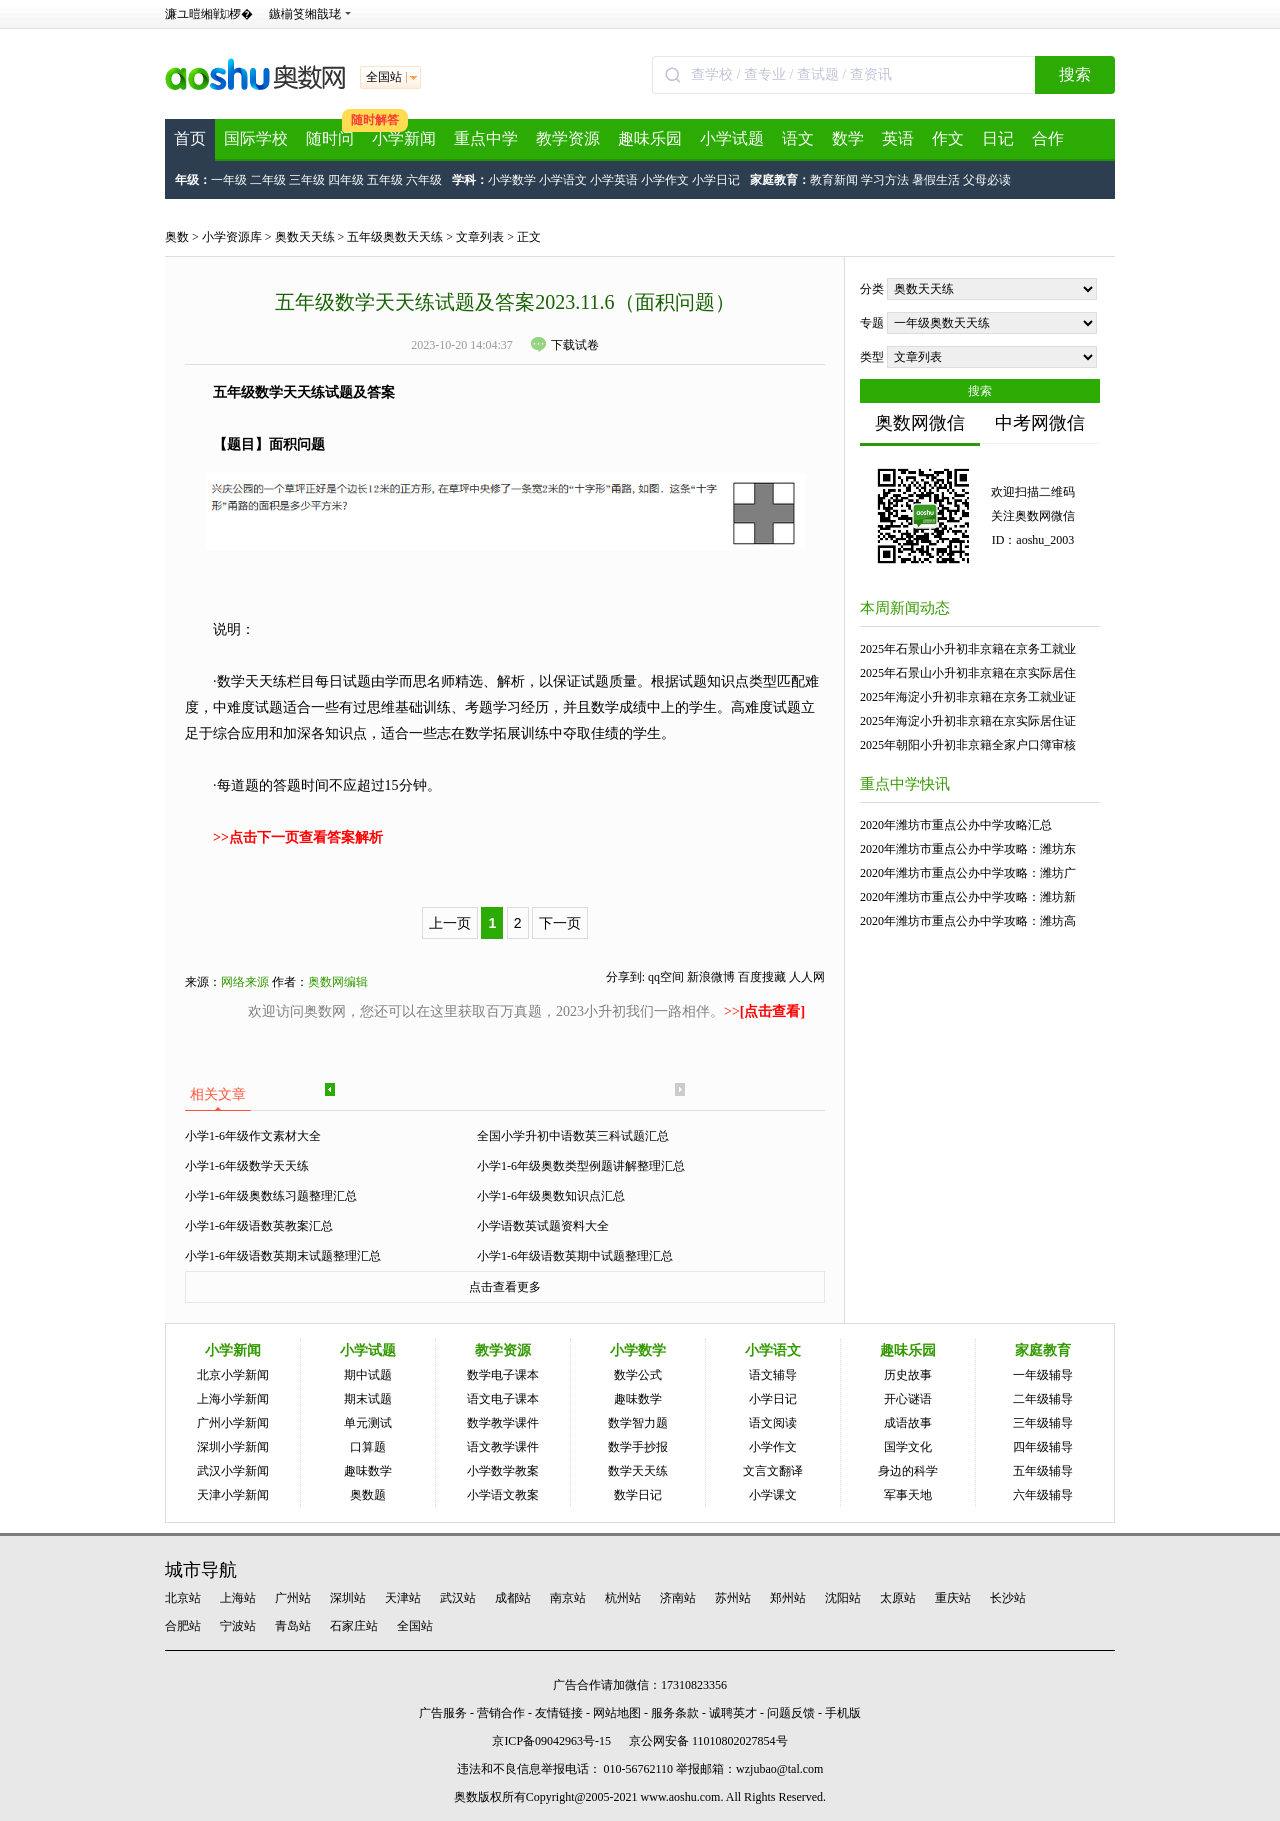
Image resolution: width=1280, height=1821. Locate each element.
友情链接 (559, 1713)
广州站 (293, 1598)
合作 (1048, 138)
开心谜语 (908, 1399)
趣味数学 (368, 1471)
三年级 (307, 180)
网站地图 (617, 1713)
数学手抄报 (638, 1447)
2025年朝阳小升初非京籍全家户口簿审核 (968, 745)
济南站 (678, 1598)
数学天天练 (638, 1471)
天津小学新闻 (233, 1495)
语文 (798, 138)
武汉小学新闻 (233, 1471)
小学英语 (614, 180)
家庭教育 (1043, 1350)
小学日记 (716, 180)
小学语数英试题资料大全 (543, 1226)
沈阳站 (843, 1598)
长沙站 (1008, 1598)
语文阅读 (773, 1423)
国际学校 (256, 138)
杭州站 (623, 1598)
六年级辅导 (1043, 1495)
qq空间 (666, 977)
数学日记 (638, 1495)
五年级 (385, 180)
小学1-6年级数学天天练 (247, 1166)
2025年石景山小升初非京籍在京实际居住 (968, 673)
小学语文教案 (503, 1495)
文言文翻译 (773, 1471)
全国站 (415, 1626)
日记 (998, 138)
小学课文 (773, 1495)
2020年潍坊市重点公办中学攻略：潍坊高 (968, 921)
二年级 (268, 180)
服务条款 (675, 1713)
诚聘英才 (733, 1713)
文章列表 (480, 237)
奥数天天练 (305, 237)
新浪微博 (711, 977)
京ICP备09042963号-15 (551, 1741)
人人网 (807, 977)
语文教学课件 (503, 1447)
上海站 (238, 1598)
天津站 (403, 1598)
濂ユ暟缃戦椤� (209, 14)
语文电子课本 (503, 1399)
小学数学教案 (503, 1471)
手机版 (843, 1713)
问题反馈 (791, 1713)
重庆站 (953, 1598)
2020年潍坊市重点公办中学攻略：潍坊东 (968, 849)
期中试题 (368, 1375)
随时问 (330, 138)
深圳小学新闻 (233, 1447)
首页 (190, 138)
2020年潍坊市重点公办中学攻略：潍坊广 (968, 873)
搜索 (1075, 74)
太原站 (898, 1598)
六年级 (424, 180)
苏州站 (733, 1598)
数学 (848, 138)
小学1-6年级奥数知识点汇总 (551, 1196)
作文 (948, 138)
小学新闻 (404, 138)
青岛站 (293, 1626)
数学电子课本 (503, 1375)
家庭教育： (780, 180)
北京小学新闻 (233, 1375)
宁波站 (238, 1626)
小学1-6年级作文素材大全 (253, 1136)
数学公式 (638, 1375)
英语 (898, 138)
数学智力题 (638, 1423)
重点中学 (486, 138)
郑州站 (788, 1598)
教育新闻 (834, 180)
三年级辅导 (1043, 1423)
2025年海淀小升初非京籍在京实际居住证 (968, 721)
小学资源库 (232, 237)
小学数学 (512, 180)
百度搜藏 (762, 977)
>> (764, 1011)
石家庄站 (354, 1626)
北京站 (183, 1598)
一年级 (229, 180)
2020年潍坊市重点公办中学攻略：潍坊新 (968, 897)
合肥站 (183, 1626)
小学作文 (665, 180)
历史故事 (908, 1375)
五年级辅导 (1043, 1471)
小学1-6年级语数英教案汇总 (259, 1226)
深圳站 (348, 1598)
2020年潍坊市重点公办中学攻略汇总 (956, 825)
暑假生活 (936, 180)
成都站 (513, 1598)
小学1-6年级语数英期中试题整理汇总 (575, 1256)
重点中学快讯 (905, 784)
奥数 (177, 237)
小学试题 (732, 138)
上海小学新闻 (233, 1399)
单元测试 (368, 1423)
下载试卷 (565, 345)
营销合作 (501, 1713)
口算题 (368, 1447)
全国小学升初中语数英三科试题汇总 (573, 1136)
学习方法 (885, 180)
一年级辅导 (1043, 1375)
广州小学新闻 (233, 1423)
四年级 (346, 180)
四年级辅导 (1043, 1447)
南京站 (568, 1598)
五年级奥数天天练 (395, 237)
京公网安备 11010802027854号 (708, 1741)
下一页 (560, 923)
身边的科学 (908, 1471)
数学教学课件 (503, 1423)
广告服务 (443, 1713)
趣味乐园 (650, 138)
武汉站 (458, 1598)
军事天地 (908, 1495)
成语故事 (908, 1423)
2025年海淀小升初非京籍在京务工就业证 (968, 697)
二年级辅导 (1043, 1399)
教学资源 (568, 138)
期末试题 (368, 1399)
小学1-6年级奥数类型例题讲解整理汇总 (581, 1166)
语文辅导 (773, 1375)
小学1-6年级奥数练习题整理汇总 (271, 1196)
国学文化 (908, 1447)
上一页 (450, 923)
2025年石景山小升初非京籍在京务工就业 (968, 649)
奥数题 (368, 1495)
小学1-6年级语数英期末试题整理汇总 (283, 1256)
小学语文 (563, 180)
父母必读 (987, 180)
